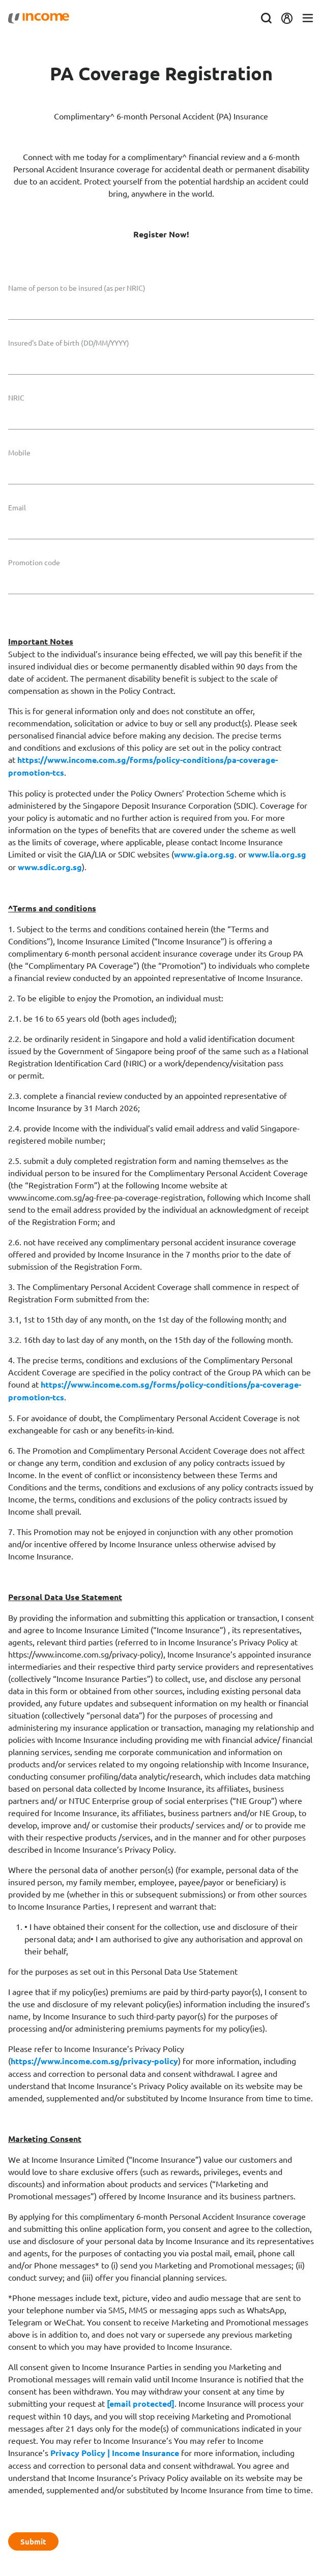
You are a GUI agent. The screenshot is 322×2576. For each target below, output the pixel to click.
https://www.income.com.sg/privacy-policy (94, 2061)
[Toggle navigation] (308, 18)
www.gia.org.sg (204, 854)
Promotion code (34, 562)
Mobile (19, 452)
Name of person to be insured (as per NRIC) (76, 287)
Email (17, 507)
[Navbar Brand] (38, 18)
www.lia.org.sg (277, 854)
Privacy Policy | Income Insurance (114, 2452)
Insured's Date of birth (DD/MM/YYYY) (68, 342)
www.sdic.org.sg (50, 867)
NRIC (16, 397)
